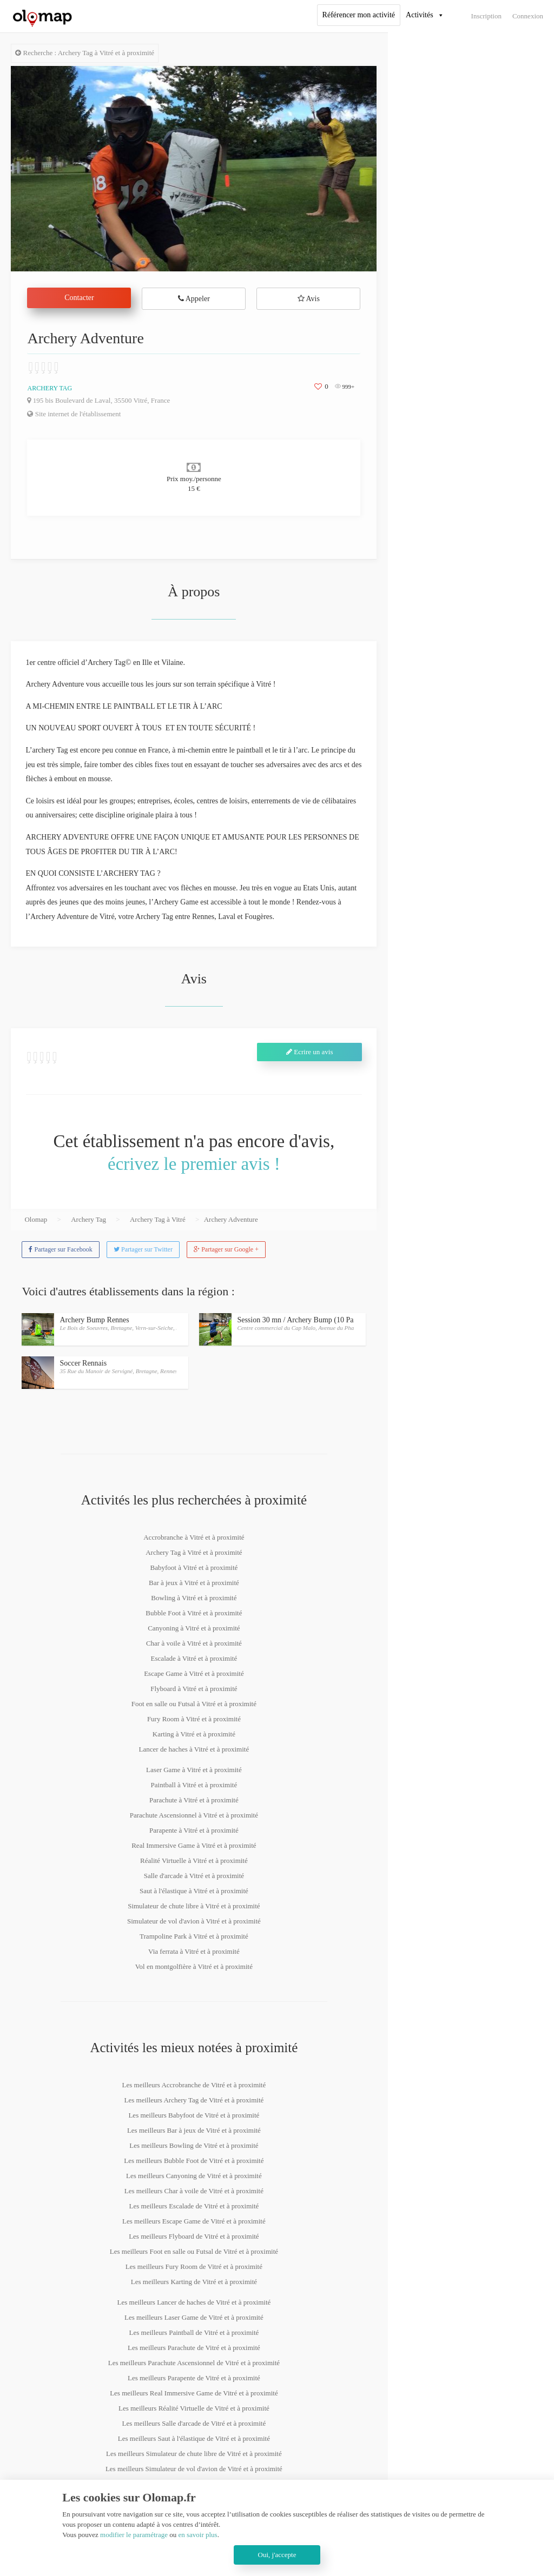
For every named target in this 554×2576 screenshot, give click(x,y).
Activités (419, 15)
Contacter (79, 298)
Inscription (486, 16)
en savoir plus (197, 2535)
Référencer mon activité (358, 15)
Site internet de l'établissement (74, 414)
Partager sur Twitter (143, 1249)
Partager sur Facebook (60, 1249)
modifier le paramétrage (134, 2535)
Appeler (194, 299)
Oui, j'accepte (277, 2555)
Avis (309, 299)
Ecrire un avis (309, 1052)
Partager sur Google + (226, 1249)
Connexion (527, 16)
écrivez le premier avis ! (194, 1164)
